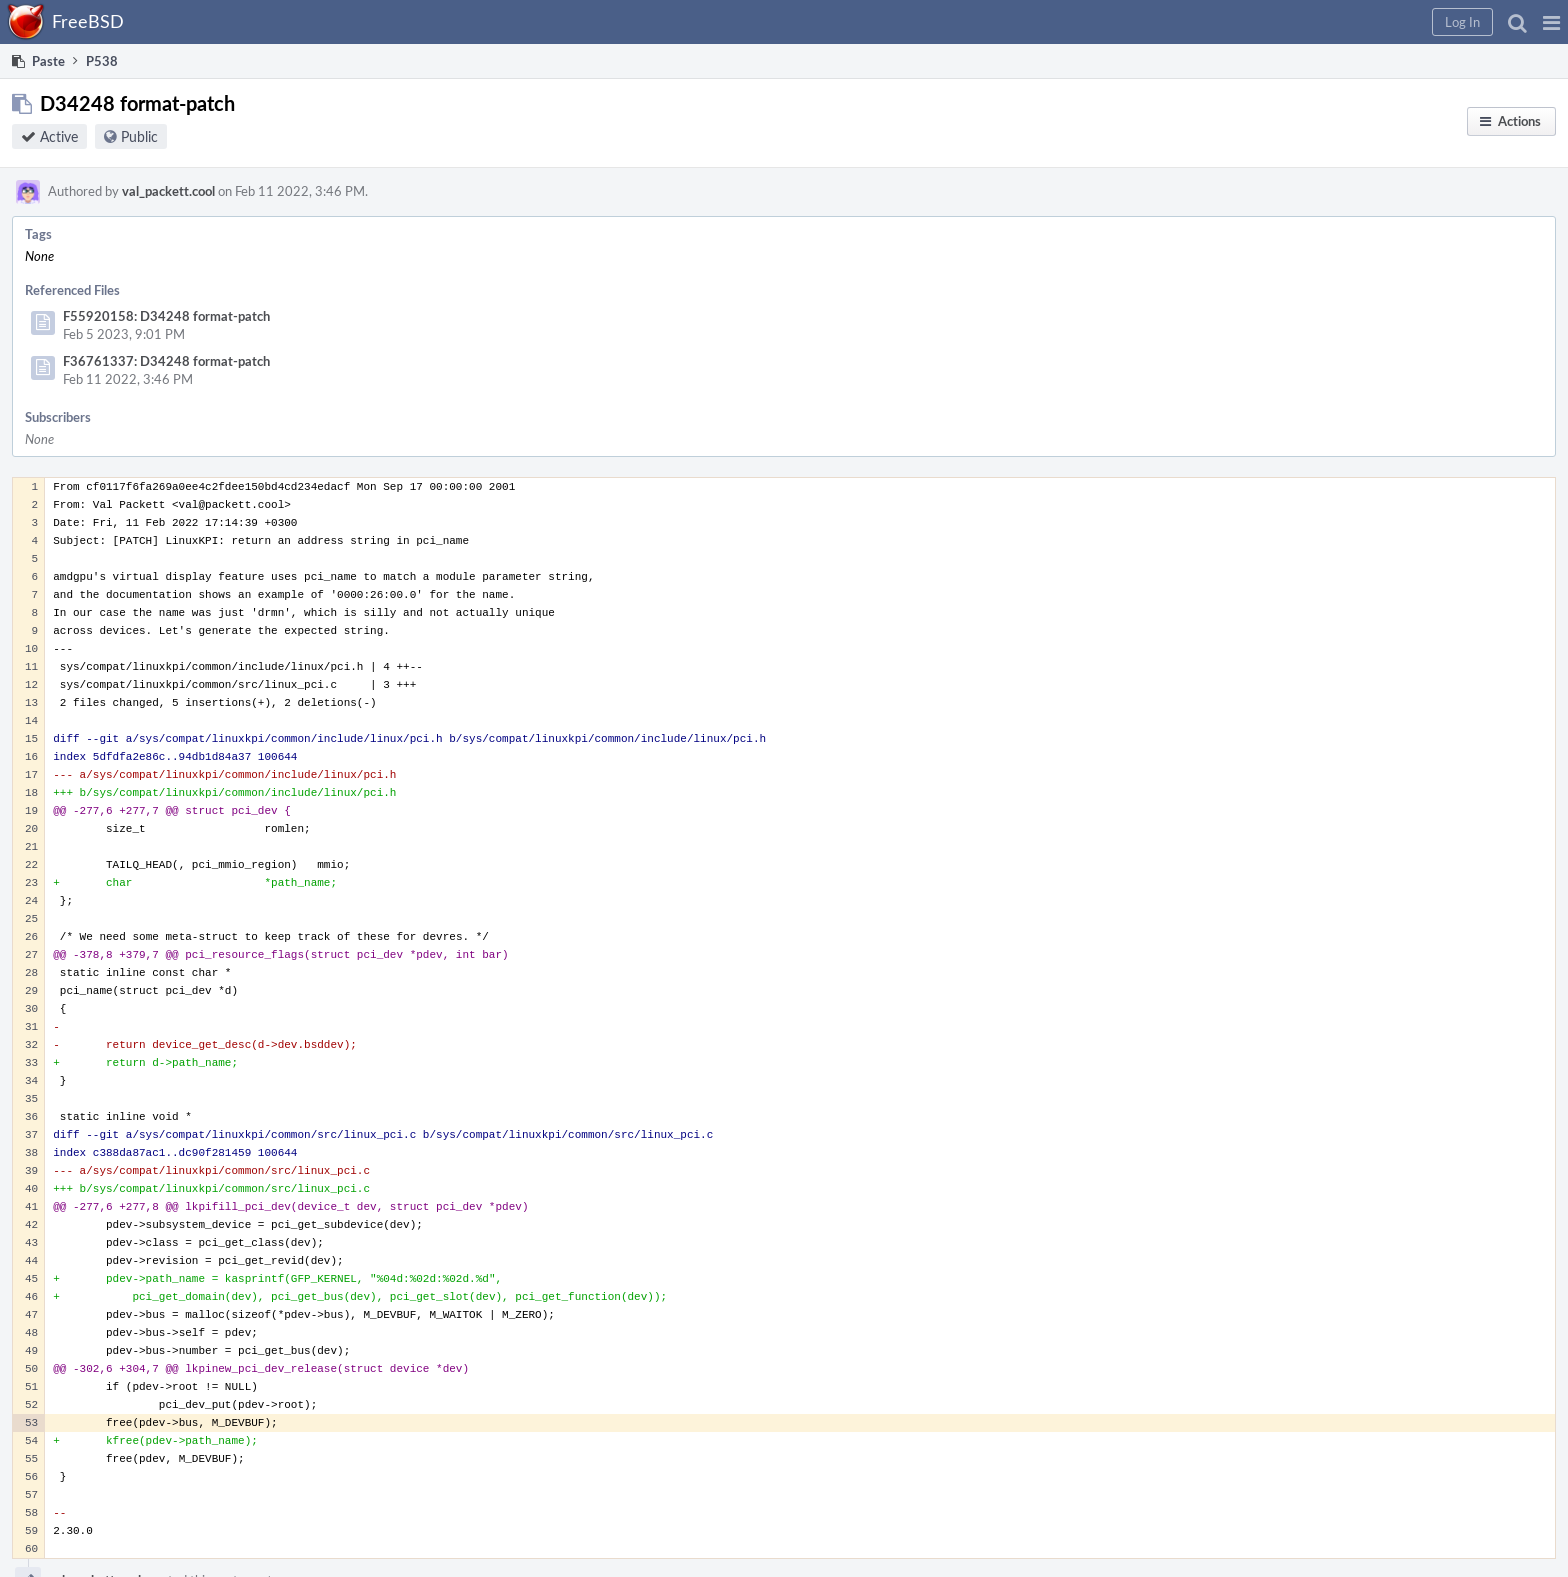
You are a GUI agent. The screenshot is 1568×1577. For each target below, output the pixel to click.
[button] (1551, 22)
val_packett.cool (168, 191)
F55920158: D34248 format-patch (166, 316)
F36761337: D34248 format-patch (166, 361)
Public (139, 136)
